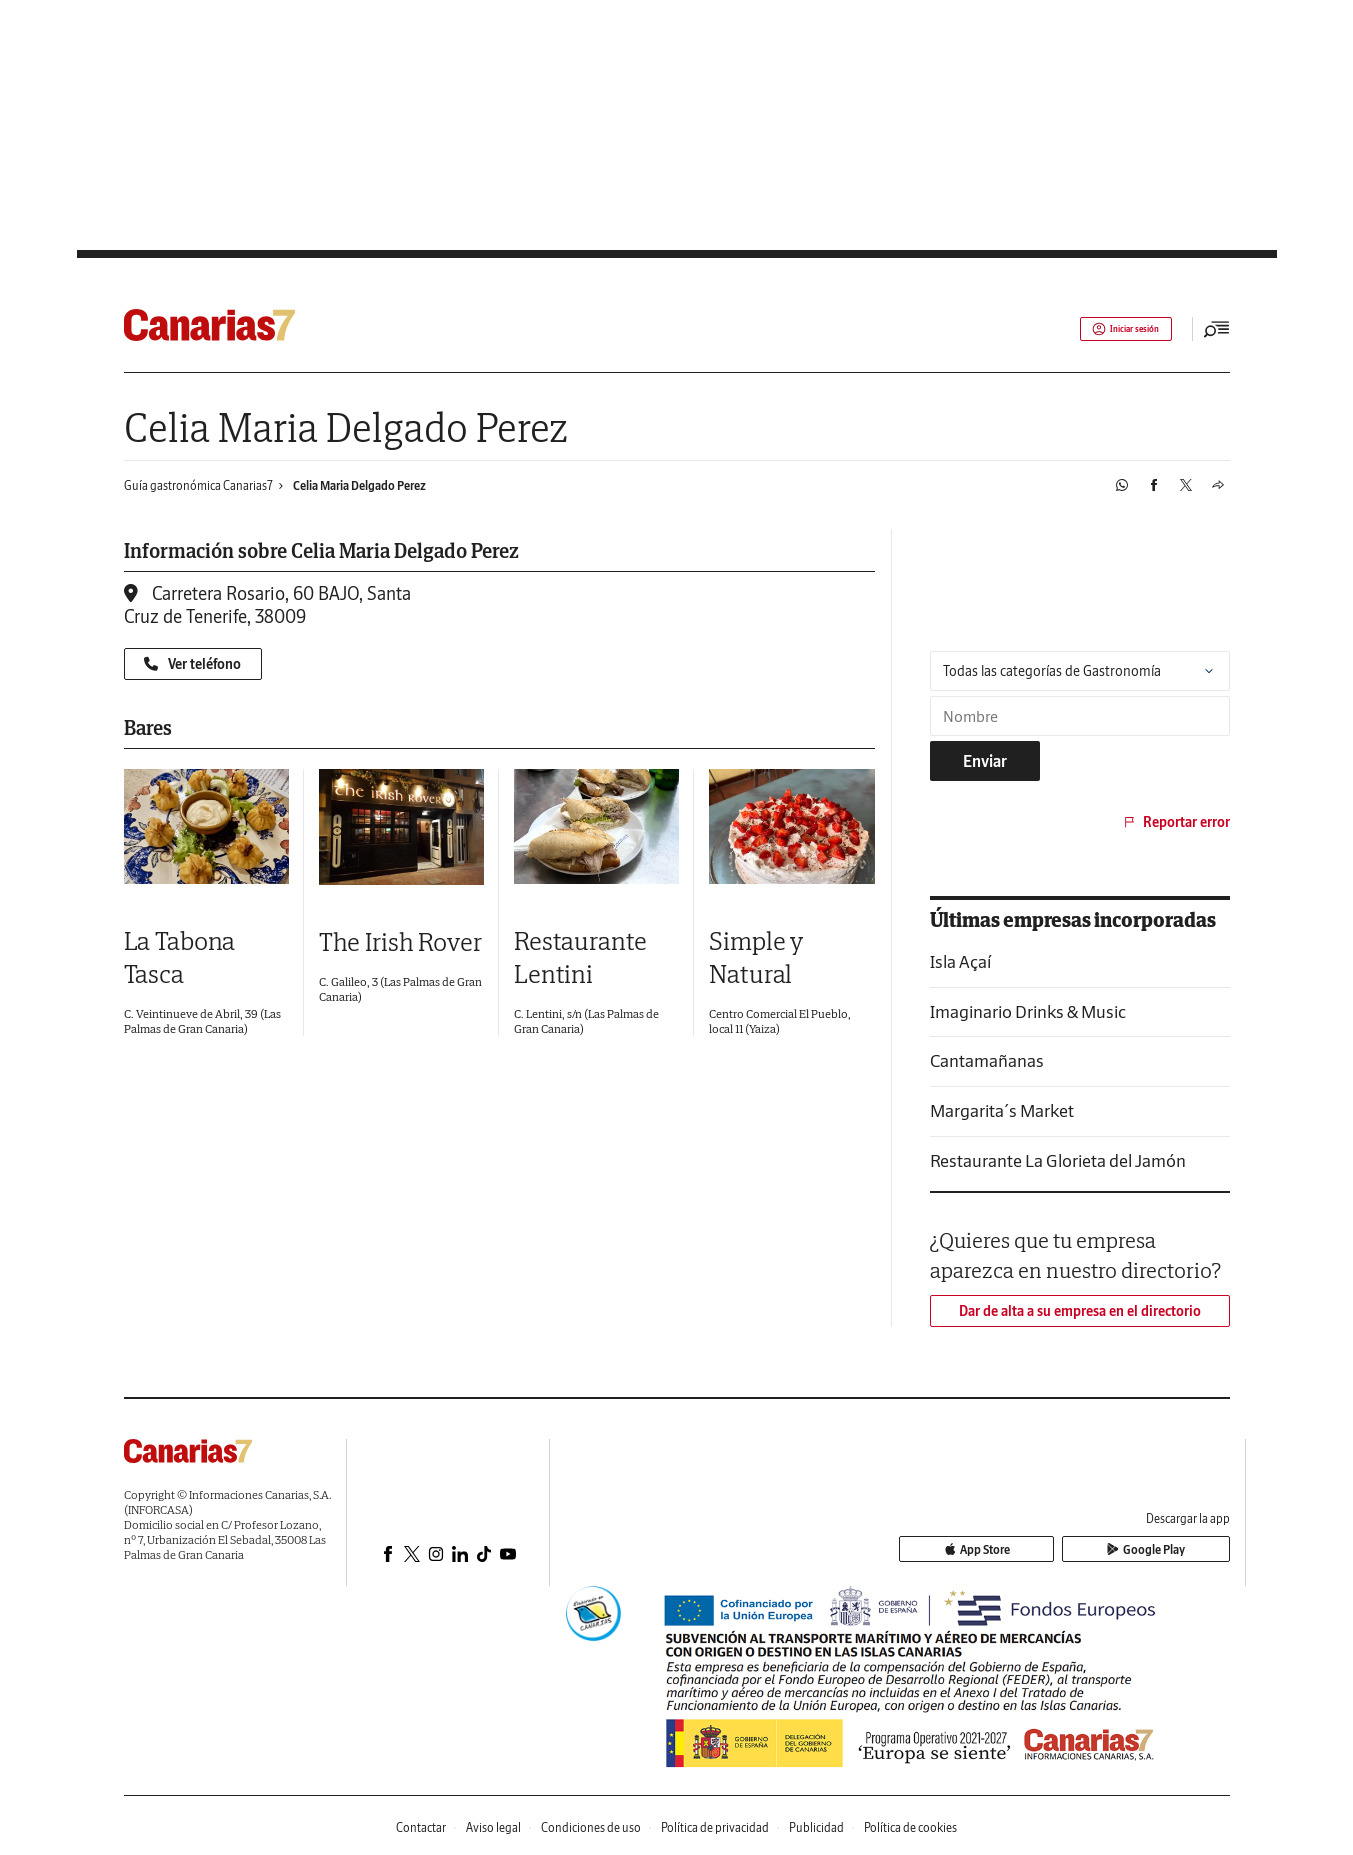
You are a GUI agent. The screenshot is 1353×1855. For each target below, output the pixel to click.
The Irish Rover (400, 941)
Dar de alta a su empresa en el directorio (1080, 1311)
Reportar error (1175, 822)
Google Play (1174, 1550)
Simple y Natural (756, 957)
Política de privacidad (715, 1827)
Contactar (421, 1827)
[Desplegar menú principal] (1217, 329)
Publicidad (816, 1827)
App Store (1060, 1550)
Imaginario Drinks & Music (1028, 1011)
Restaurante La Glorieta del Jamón (1058, 1160)
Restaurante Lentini (580, 957)
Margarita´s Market (1002, 1110)
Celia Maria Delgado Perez (359, 485)
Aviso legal (493, 1827)
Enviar (985, 761)
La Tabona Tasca (180, 957)
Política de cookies (910, 1827)
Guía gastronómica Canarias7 (198, 485)
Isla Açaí (960, 961)
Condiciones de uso (591, 1827)
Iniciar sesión (1112, 329)
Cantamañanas (987, 1060)
